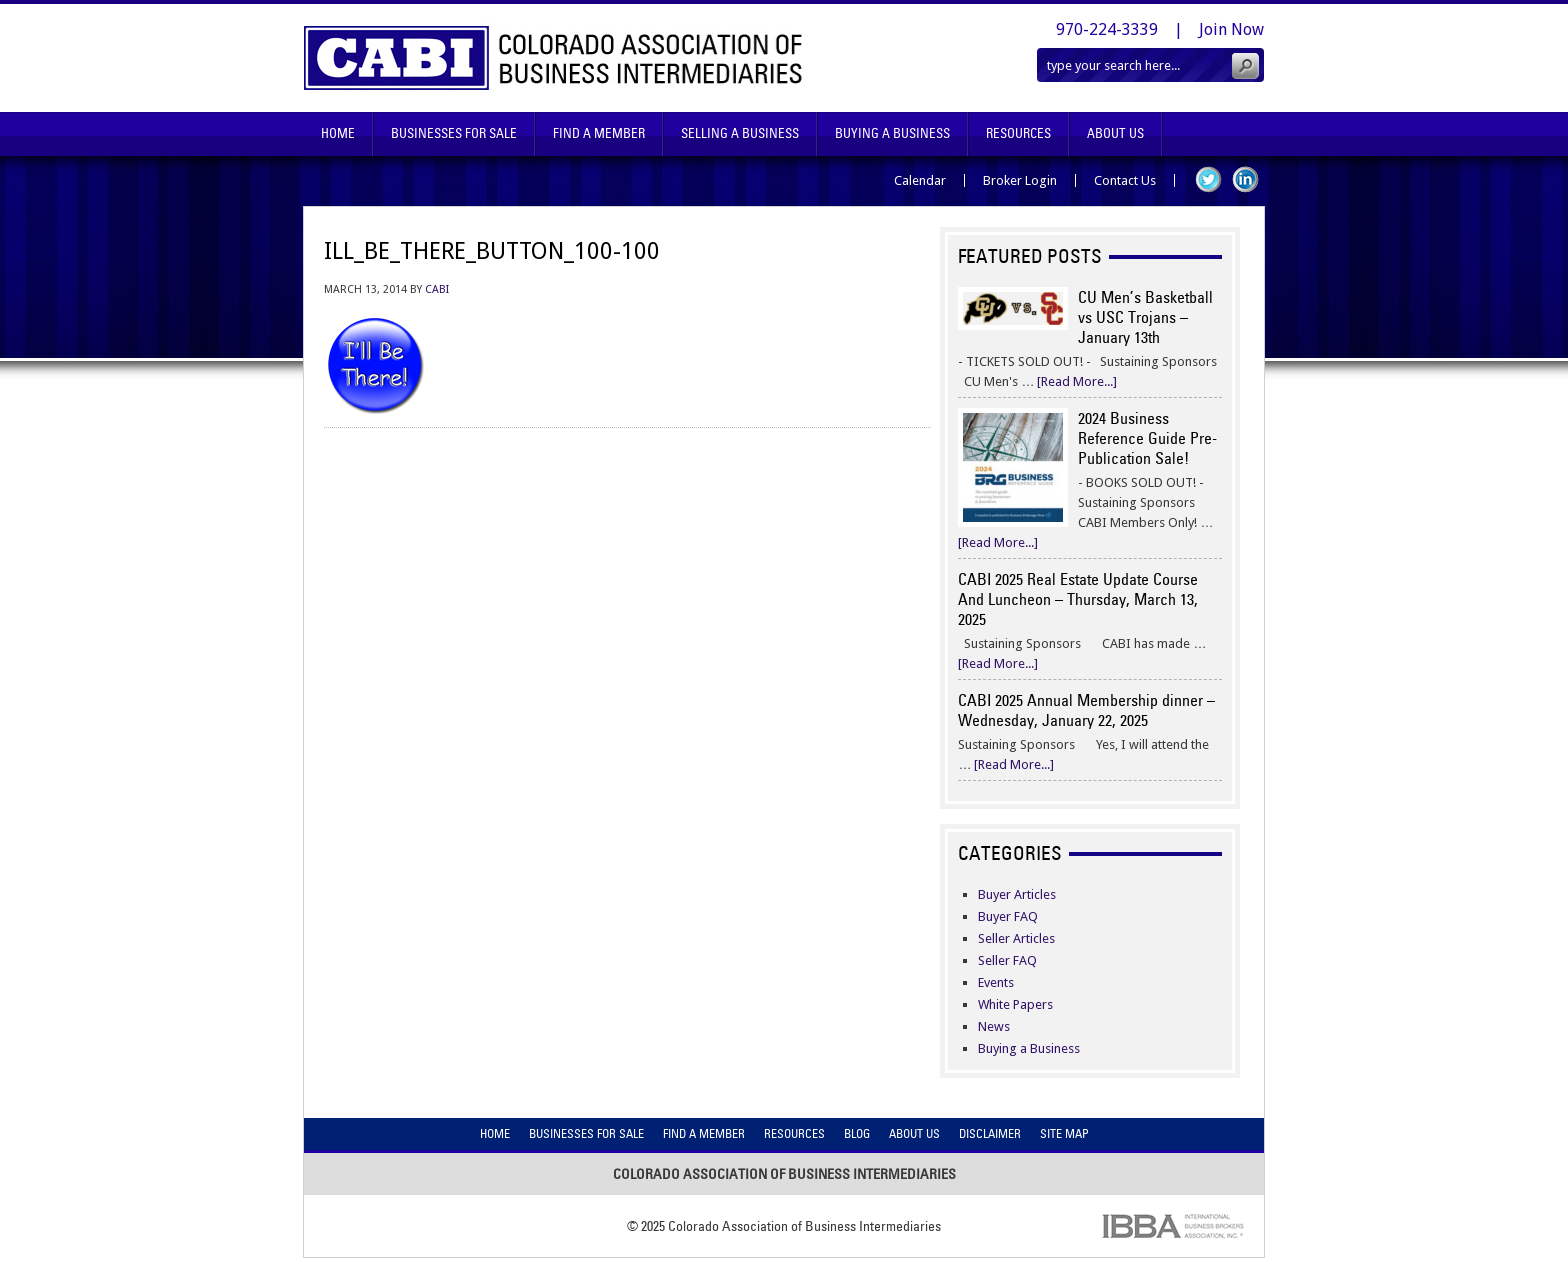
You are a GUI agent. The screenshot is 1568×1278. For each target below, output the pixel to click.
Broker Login (1020, 180)
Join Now (1231, 29)
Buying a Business (1029, 1048)
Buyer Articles (1017, 894)
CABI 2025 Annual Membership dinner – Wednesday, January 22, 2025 (1086, 710)
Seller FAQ (1007, 960)
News (994, 1026)
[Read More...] (1077, 381)
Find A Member (599, 133)
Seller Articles (1016, 938)
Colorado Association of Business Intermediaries (553, 58)
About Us (1115, 133)
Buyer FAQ (1008, 916)
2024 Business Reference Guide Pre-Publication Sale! (1147, 438)
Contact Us (1125, 180)
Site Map (1064, 1133)
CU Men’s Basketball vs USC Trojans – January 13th (1145, 317)
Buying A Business (892, 133)
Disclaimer (990, 1133)
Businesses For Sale (454, 133)
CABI (437, 289)
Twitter (1208, 179)
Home (338, 133)
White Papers (1015, 1004)
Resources (1018, 133)
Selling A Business (740, 133)
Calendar (920, 180)
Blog (857, 1133)
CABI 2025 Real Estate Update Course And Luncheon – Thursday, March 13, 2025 (1078, 599)
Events (996, 982)
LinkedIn (1245, 179)
